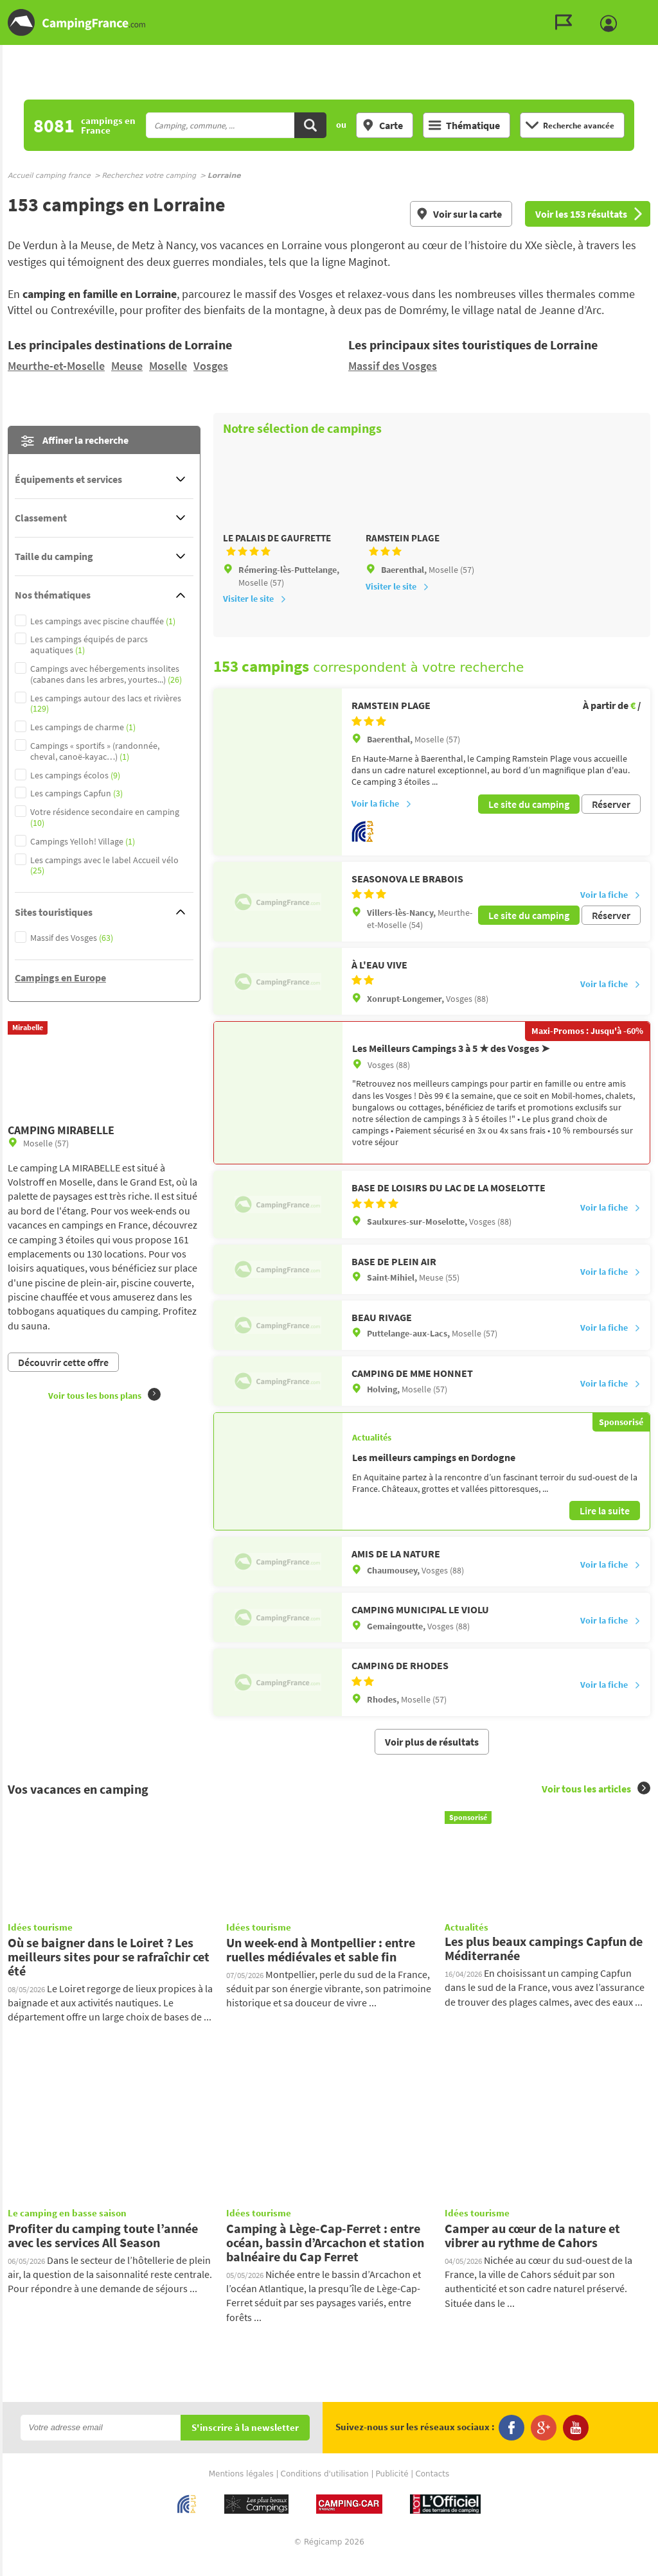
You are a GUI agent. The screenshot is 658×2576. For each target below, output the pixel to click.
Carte (382, 125)
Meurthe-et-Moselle (56, 365)
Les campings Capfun (76, 793)
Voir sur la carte (459, 213)
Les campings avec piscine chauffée (102, 621)
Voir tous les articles (596, 1803)
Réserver (611, 820)
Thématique (464, 125)
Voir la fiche (381, 821)
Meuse (127, 365)
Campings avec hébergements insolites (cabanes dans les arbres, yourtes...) (106, 674)
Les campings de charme (83, 727)
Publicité (392, 2489)
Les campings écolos (75, 775)
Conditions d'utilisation (325, 2489)
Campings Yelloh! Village (82, 841)
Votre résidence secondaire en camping (104, 817)
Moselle (168, 365)
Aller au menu (642, 10)
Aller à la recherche (655, 10)
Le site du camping (528, 820)
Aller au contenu (648, 10)
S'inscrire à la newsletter (245, 2443)
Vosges (210, 365)
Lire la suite (605, 1526)
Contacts (432, 2489)
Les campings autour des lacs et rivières (105, 704)
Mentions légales (241, 2489)
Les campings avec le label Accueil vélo (104, 866)
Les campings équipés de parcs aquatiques (89, 645)
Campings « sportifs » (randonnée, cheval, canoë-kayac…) (94, 751)
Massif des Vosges (392, 365)
